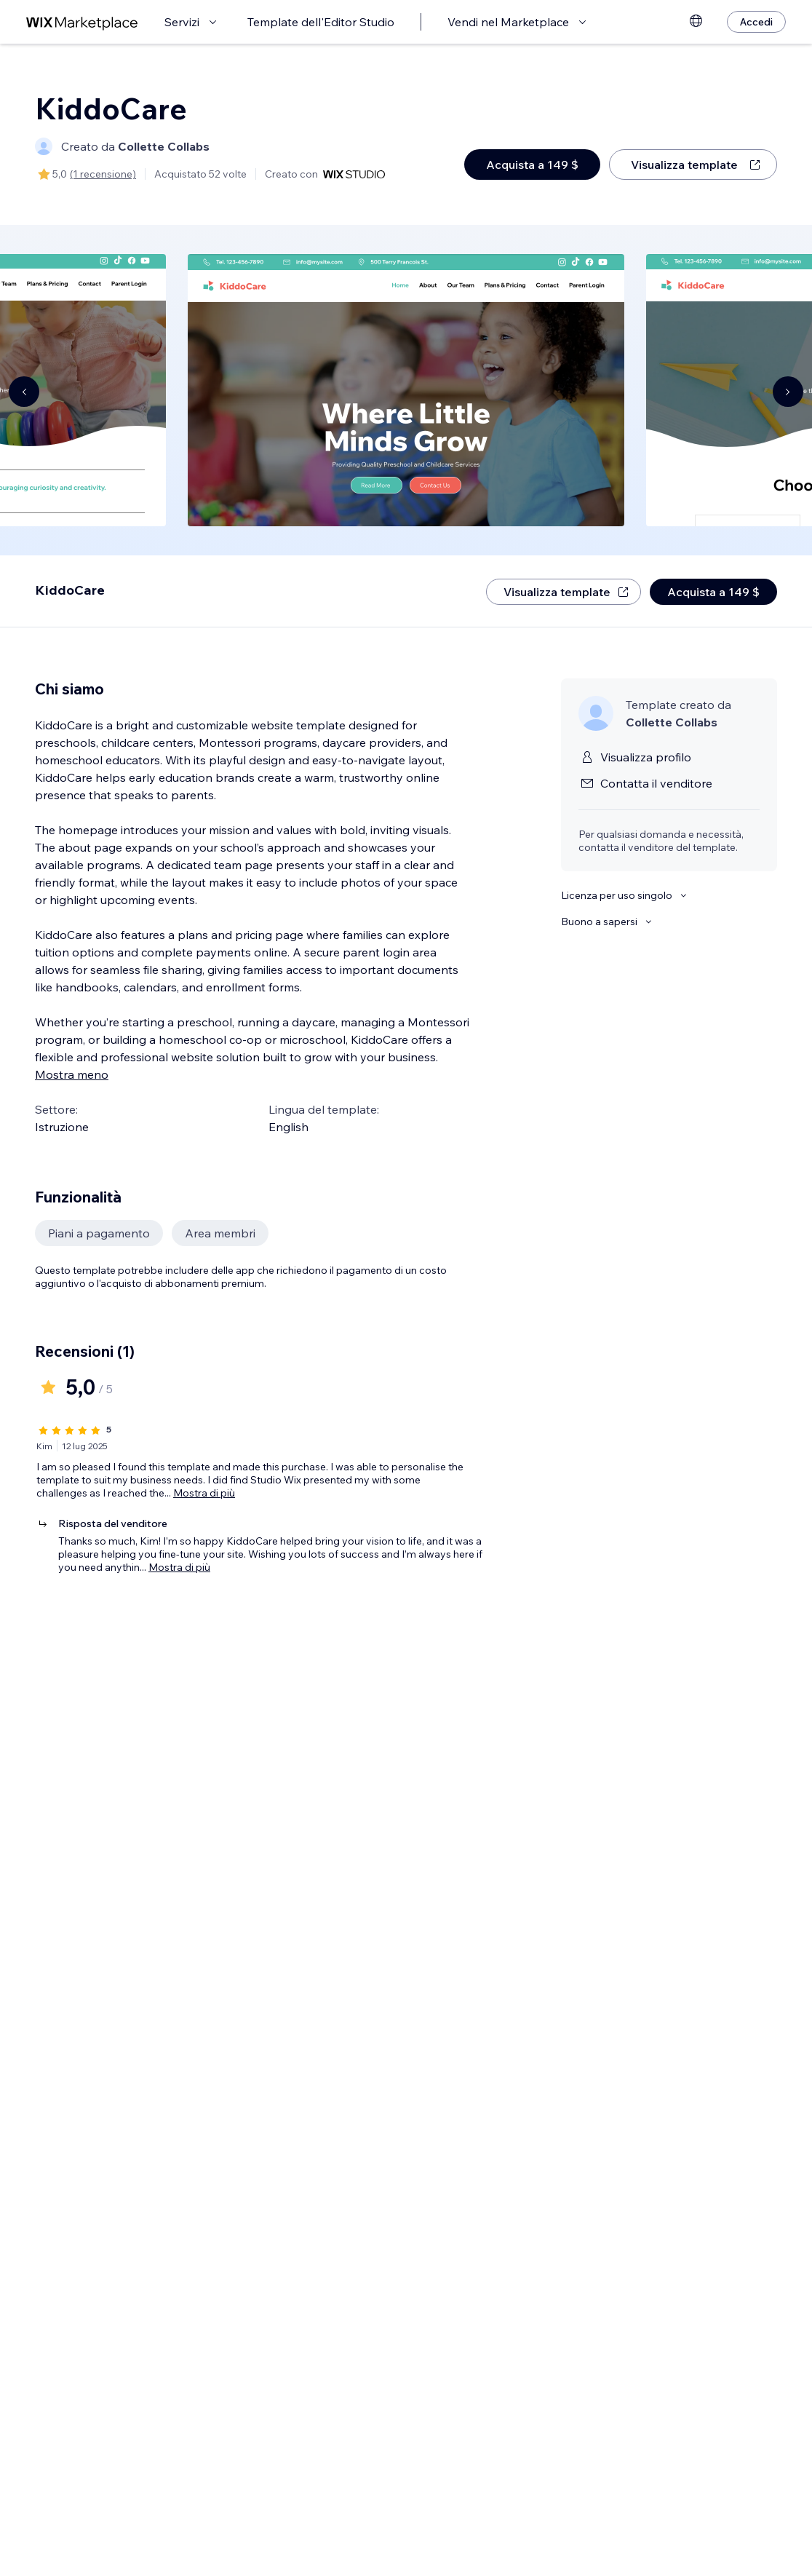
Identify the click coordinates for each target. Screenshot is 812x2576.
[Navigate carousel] (24, 391)
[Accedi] (756, 22)
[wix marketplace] (82, 22)
